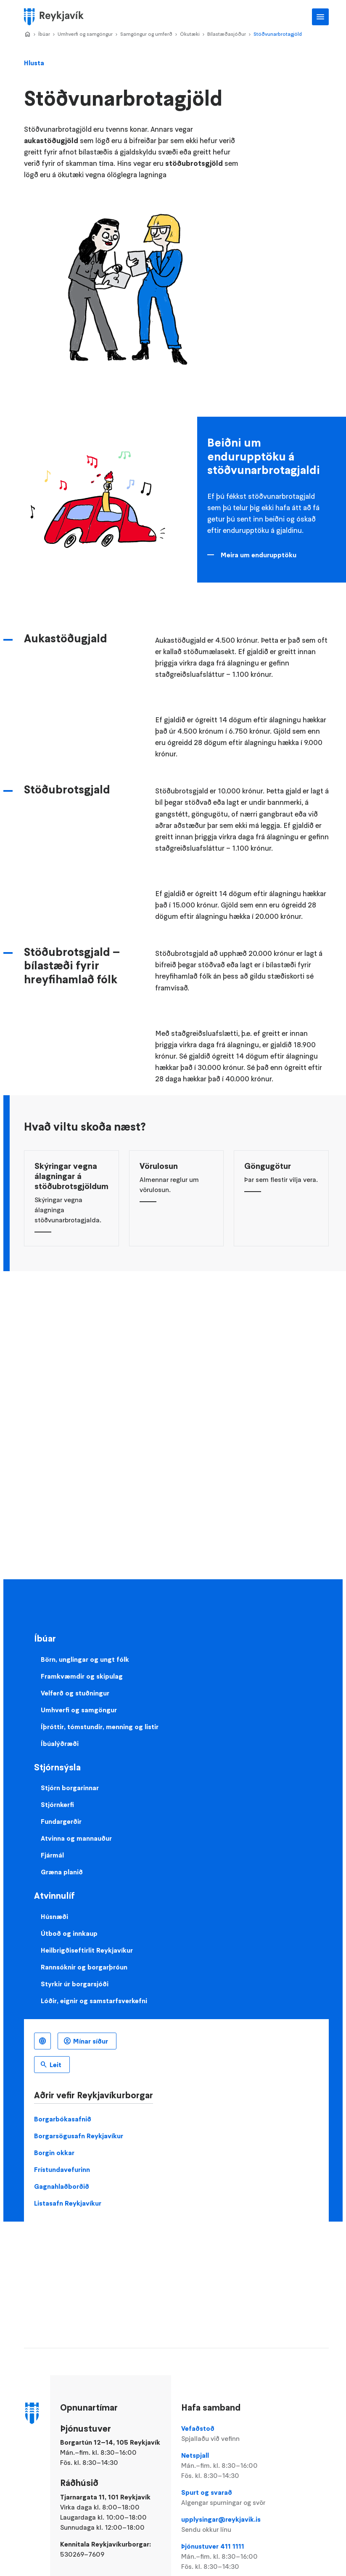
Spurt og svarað (228, 2497)
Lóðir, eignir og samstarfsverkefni (94, 2000)
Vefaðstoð (228, 2433)
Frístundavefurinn (62, 2169)
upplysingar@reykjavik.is (228, 2524)
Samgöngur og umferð (146, 34)
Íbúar (44, 34)
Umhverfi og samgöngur (85, 34)
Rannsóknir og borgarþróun (84, 1967)
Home (27, 34)
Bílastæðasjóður (226, 34)
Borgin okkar (54, 2152)
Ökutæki (190, 34)
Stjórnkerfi (57, 1804)
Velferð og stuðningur (75, 1693)
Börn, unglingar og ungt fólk (85, 1659)
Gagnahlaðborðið (61, 2186)
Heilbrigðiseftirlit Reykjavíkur (87, 1950)
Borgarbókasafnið (62, 2119)
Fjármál (52, 1855)
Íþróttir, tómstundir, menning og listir (99, 1726)
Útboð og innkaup (69, 1933)
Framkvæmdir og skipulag (82, 1676)
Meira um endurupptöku (258, 555)
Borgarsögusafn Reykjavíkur (78, 2136)
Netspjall (228, 2465)
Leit (55, 2064)
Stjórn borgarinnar (70, 1787)
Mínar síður (90, 2041)
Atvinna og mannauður (76, 1838)
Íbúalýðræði (60, 1743)
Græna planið (62, 1872)
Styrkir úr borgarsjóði (74, 1984)
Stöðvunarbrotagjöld (278, 34)
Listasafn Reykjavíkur (67, 2203)
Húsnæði (54, 1916)
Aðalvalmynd (320, 16)
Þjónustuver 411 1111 (228, 2556)
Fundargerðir (61, 1821)
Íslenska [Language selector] (42, 2041)
